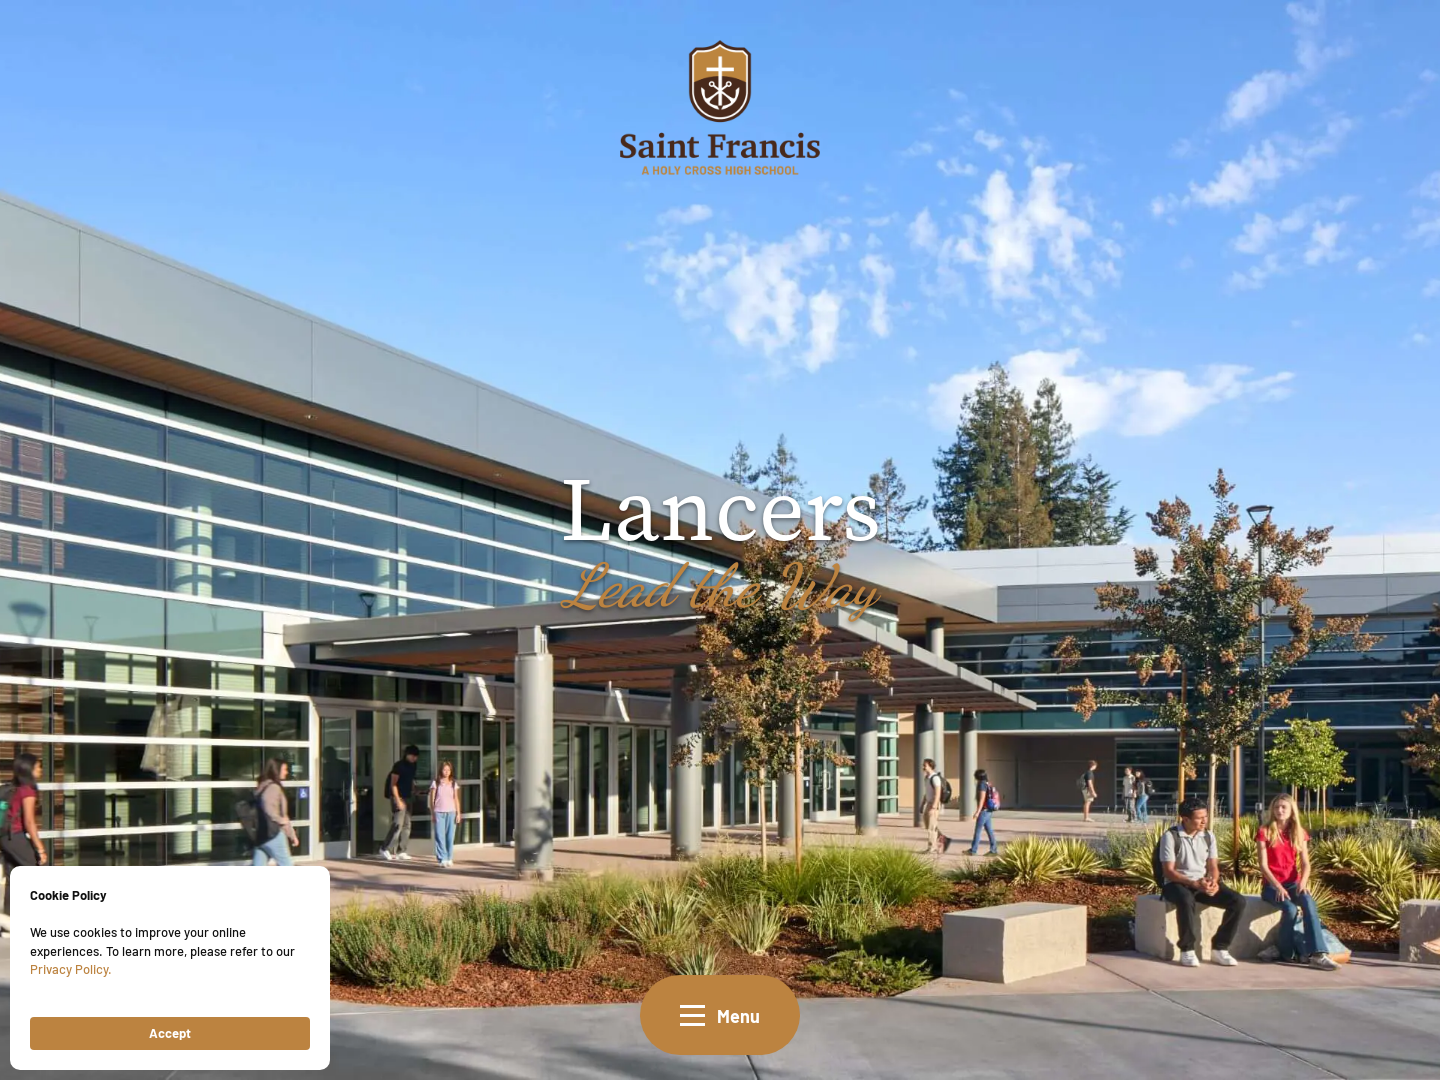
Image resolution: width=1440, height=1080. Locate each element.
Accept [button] (170, 1032)
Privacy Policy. (71, 968)
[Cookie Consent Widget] (170, 968)
